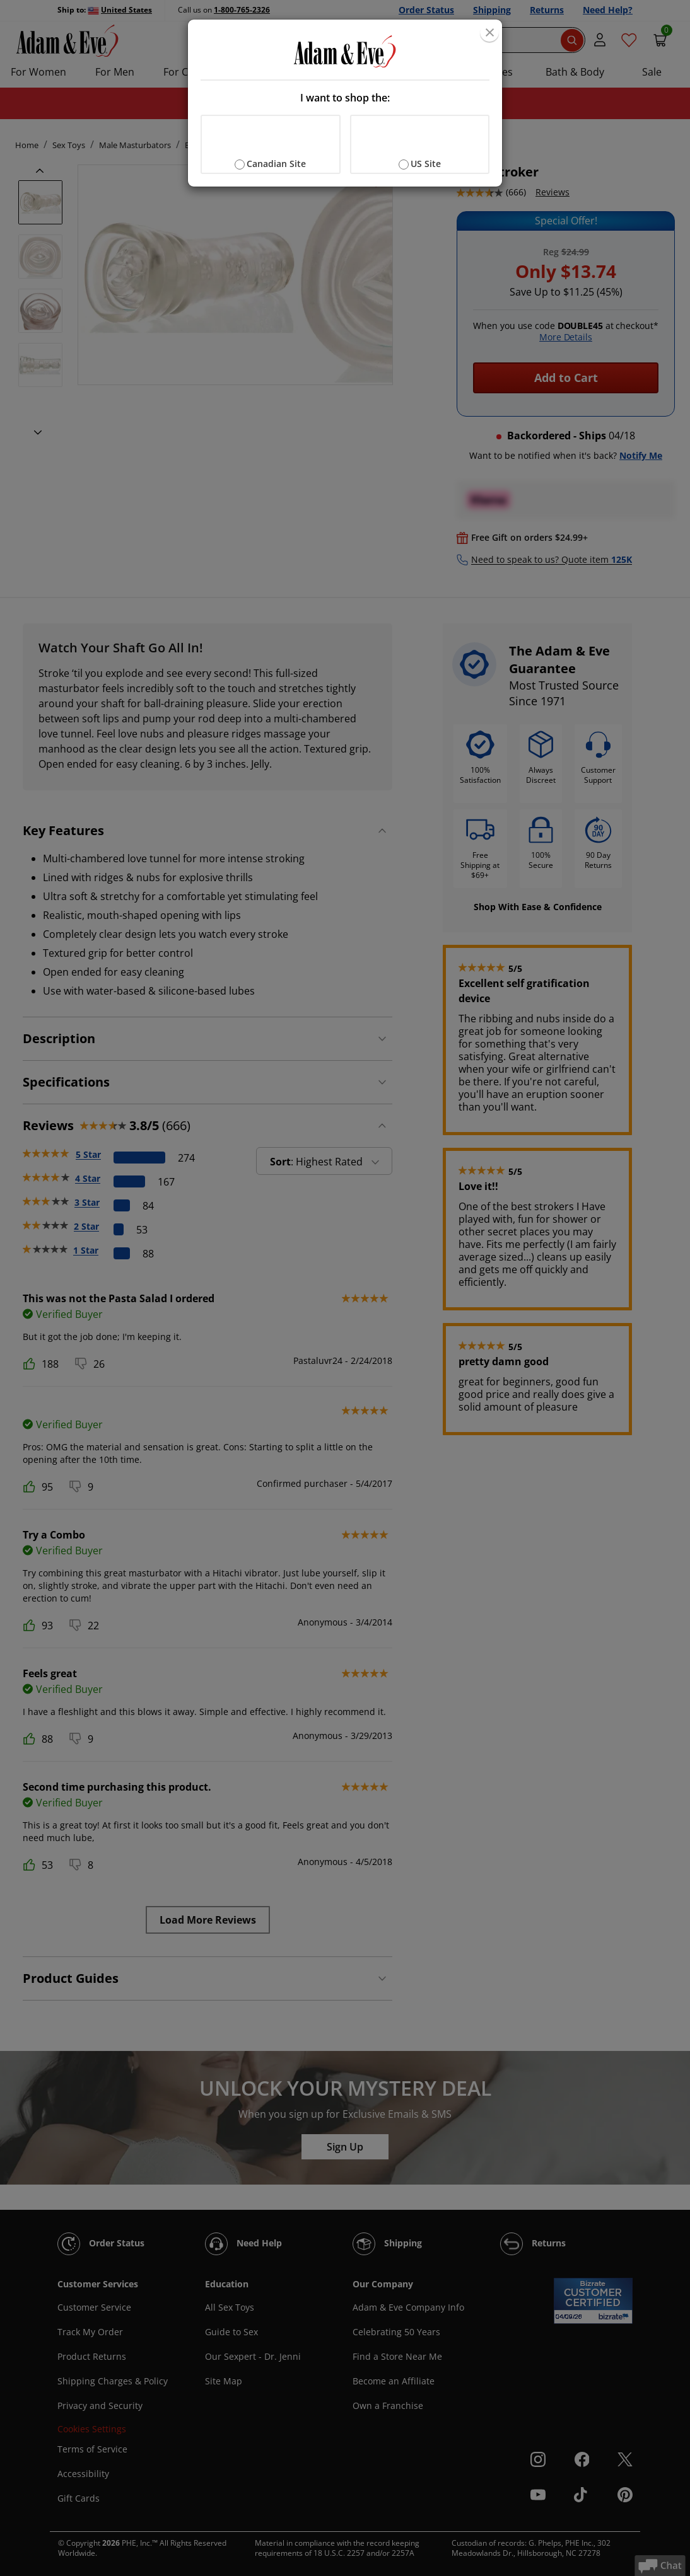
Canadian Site (276, 163)
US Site (426, 163)
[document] (345, 103)
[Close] (489, 32)
